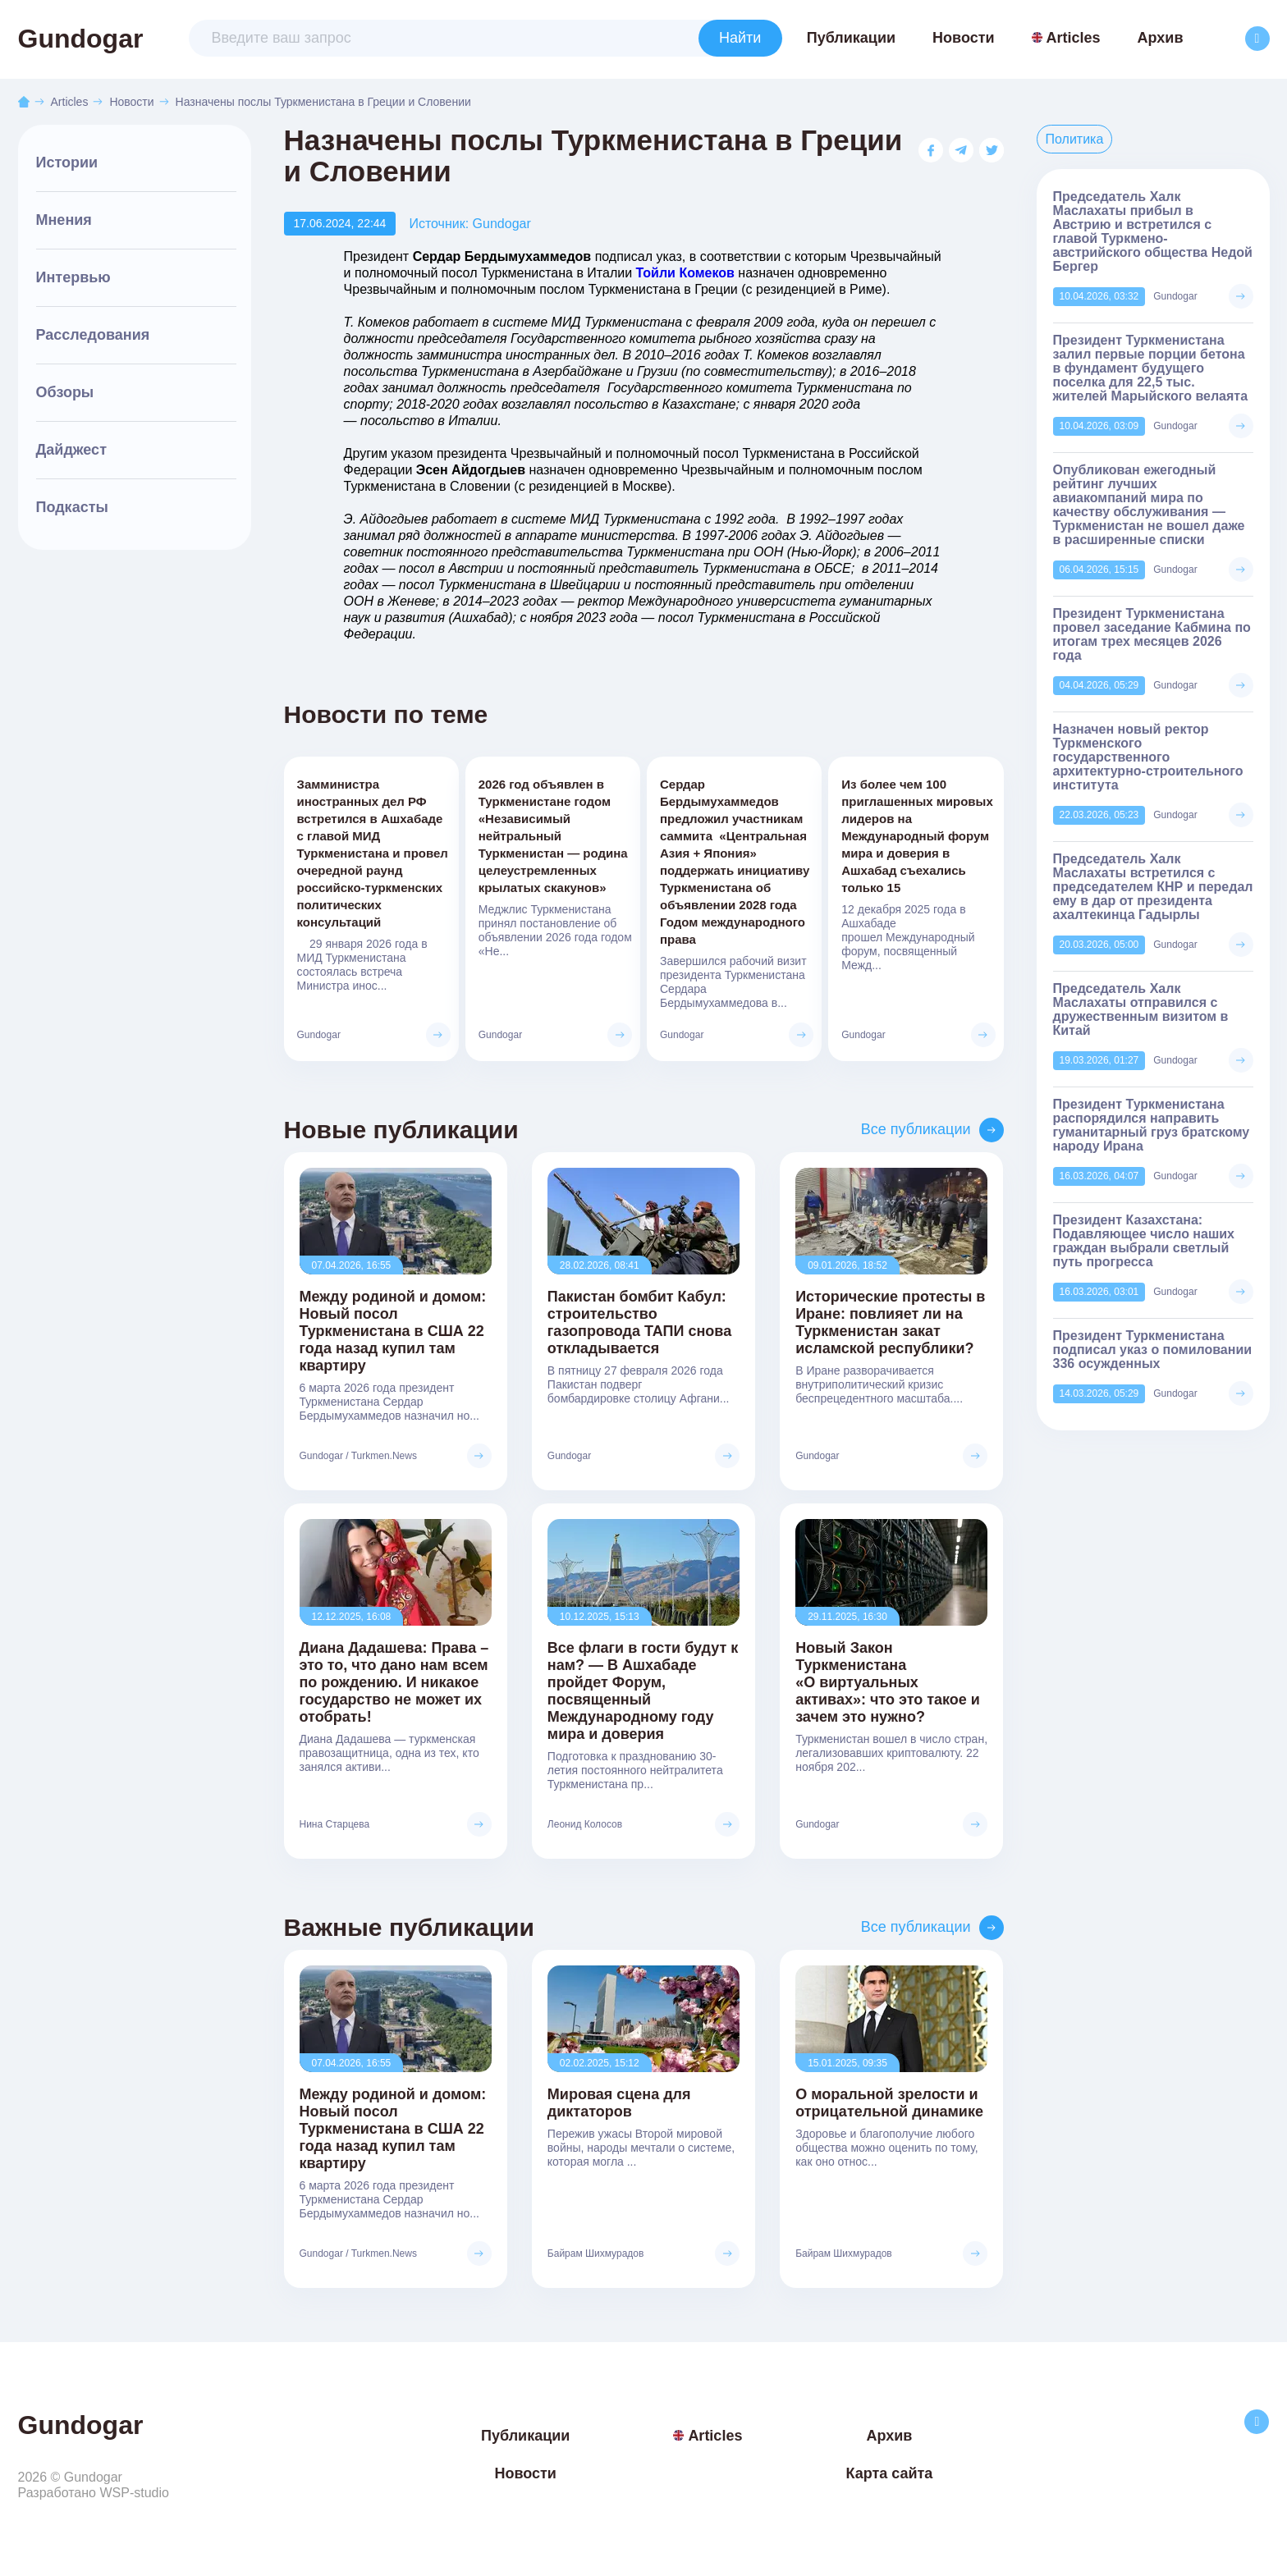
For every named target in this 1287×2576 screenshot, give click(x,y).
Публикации (851, 38)
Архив (1161, 38)
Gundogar (81, 38)
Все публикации (916, 1129)
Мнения (64, 220)
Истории (67, 162)
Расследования (93, 335)
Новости (963, 38)
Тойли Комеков (685, 273)
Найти (740, 38)
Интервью (73, 277)
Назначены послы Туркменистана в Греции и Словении (323, 101)
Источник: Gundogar (469, 224)
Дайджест (71, 450)
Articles (1066, 38)
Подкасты (72, 507)
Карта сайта (888, 2473)
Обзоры (65, 392)
